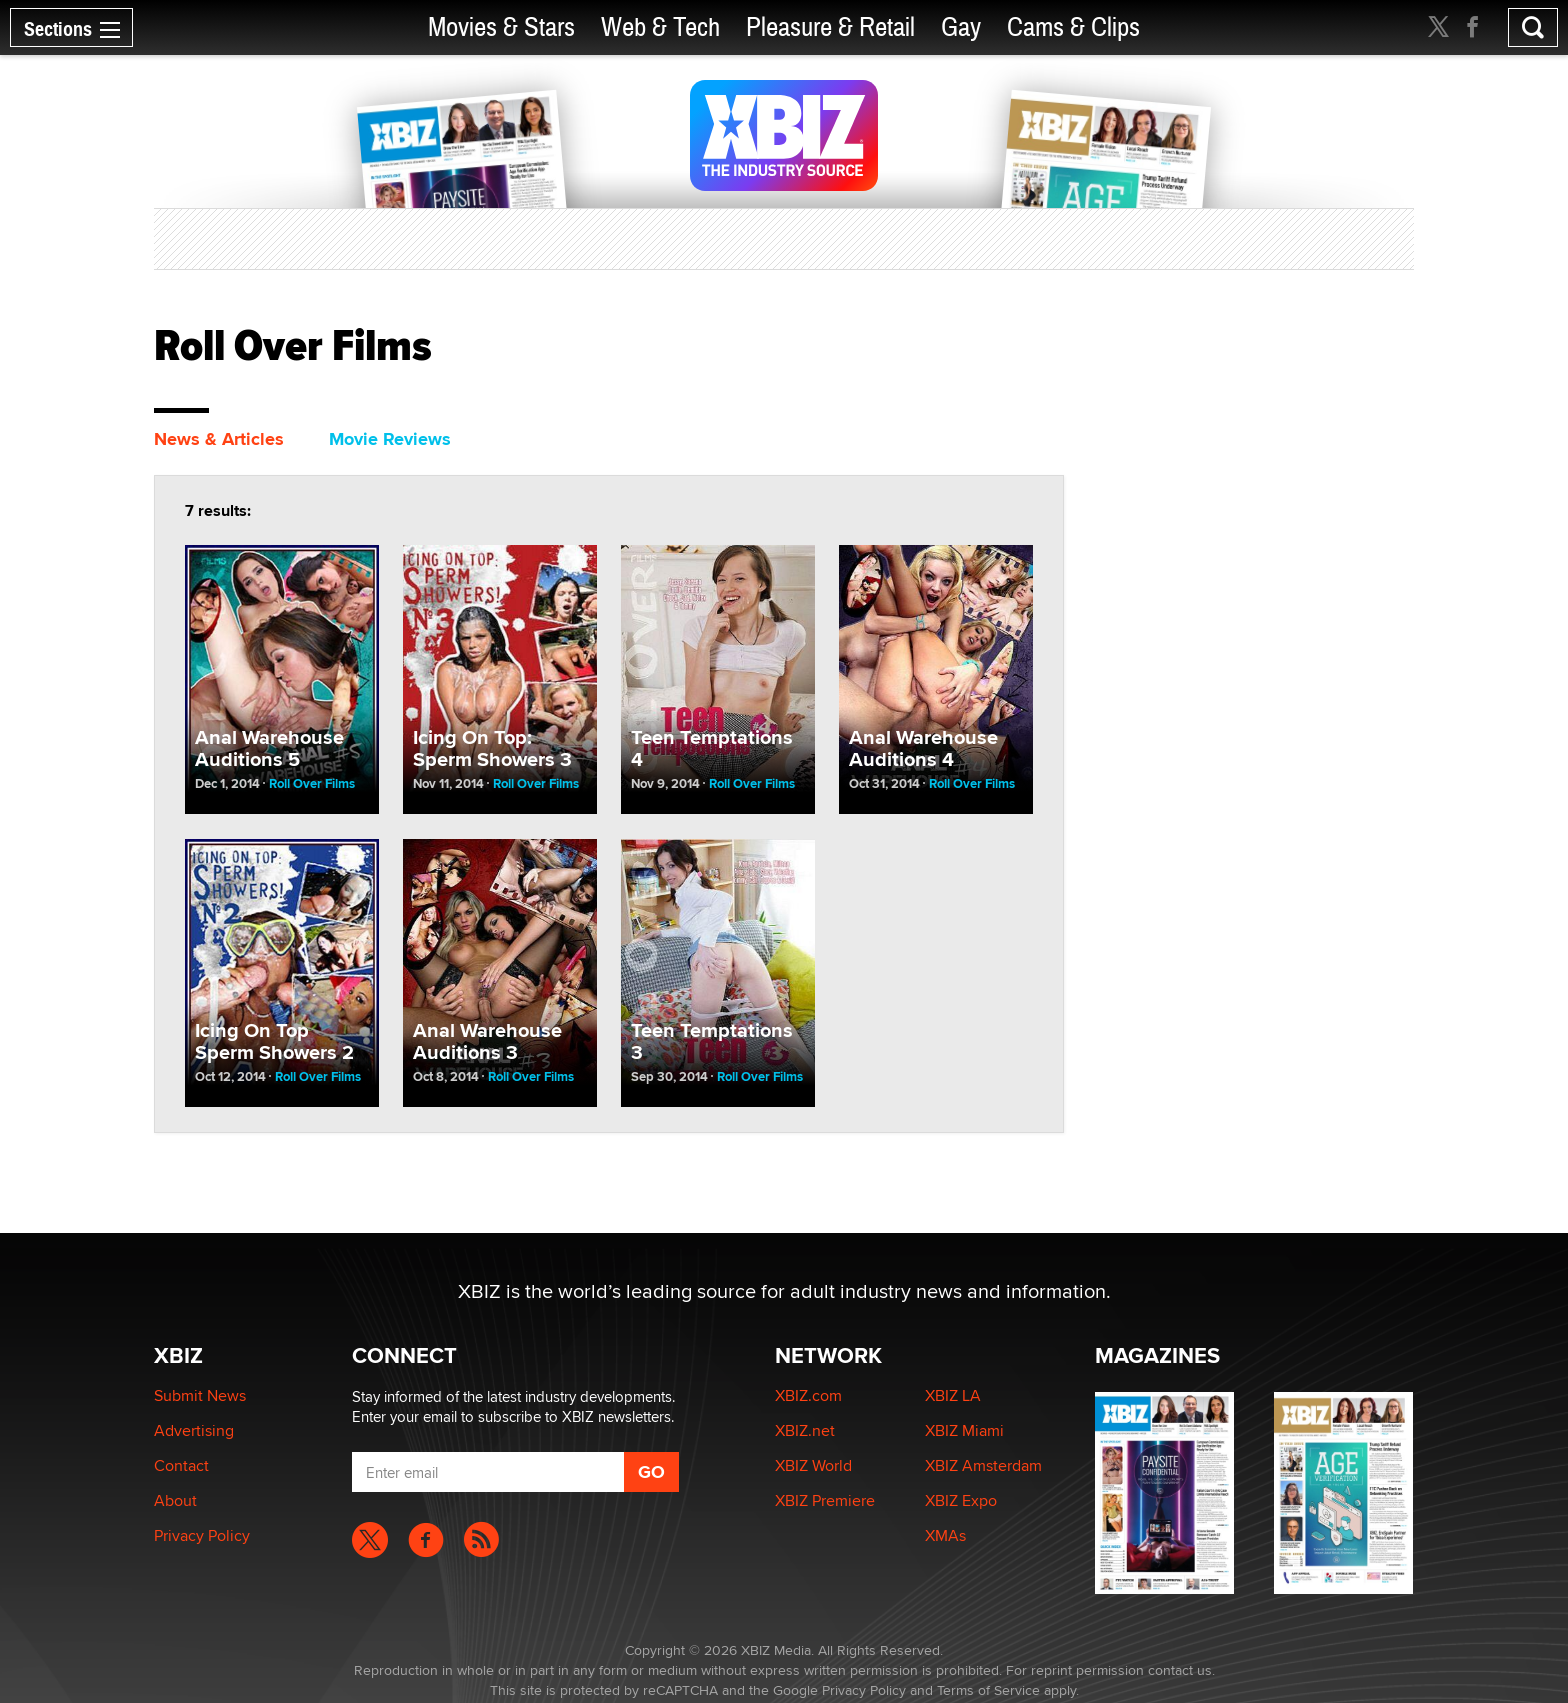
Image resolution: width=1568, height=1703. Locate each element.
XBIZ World (813, 1465)
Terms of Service (988, 1690)
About (175, 1500)
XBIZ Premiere (825, 1500)
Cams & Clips (1073, 27)
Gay (961, 27)
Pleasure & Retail (830, 27)
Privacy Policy (202, 1535)
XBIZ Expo (961, 1500)
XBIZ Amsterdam (983, 1465)
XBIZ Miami (964, 1430)
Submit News (200, 1395)
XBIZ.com (808, 1395)
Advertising (194, 1430)
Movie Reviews (390, 439)
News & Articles (219, 439)
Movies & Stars (501, 27)
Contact (181, 1465)
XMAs (945, 1535)
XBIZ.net (805, 1430)
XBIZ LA (953, 1395)
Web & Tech (660, 27)
